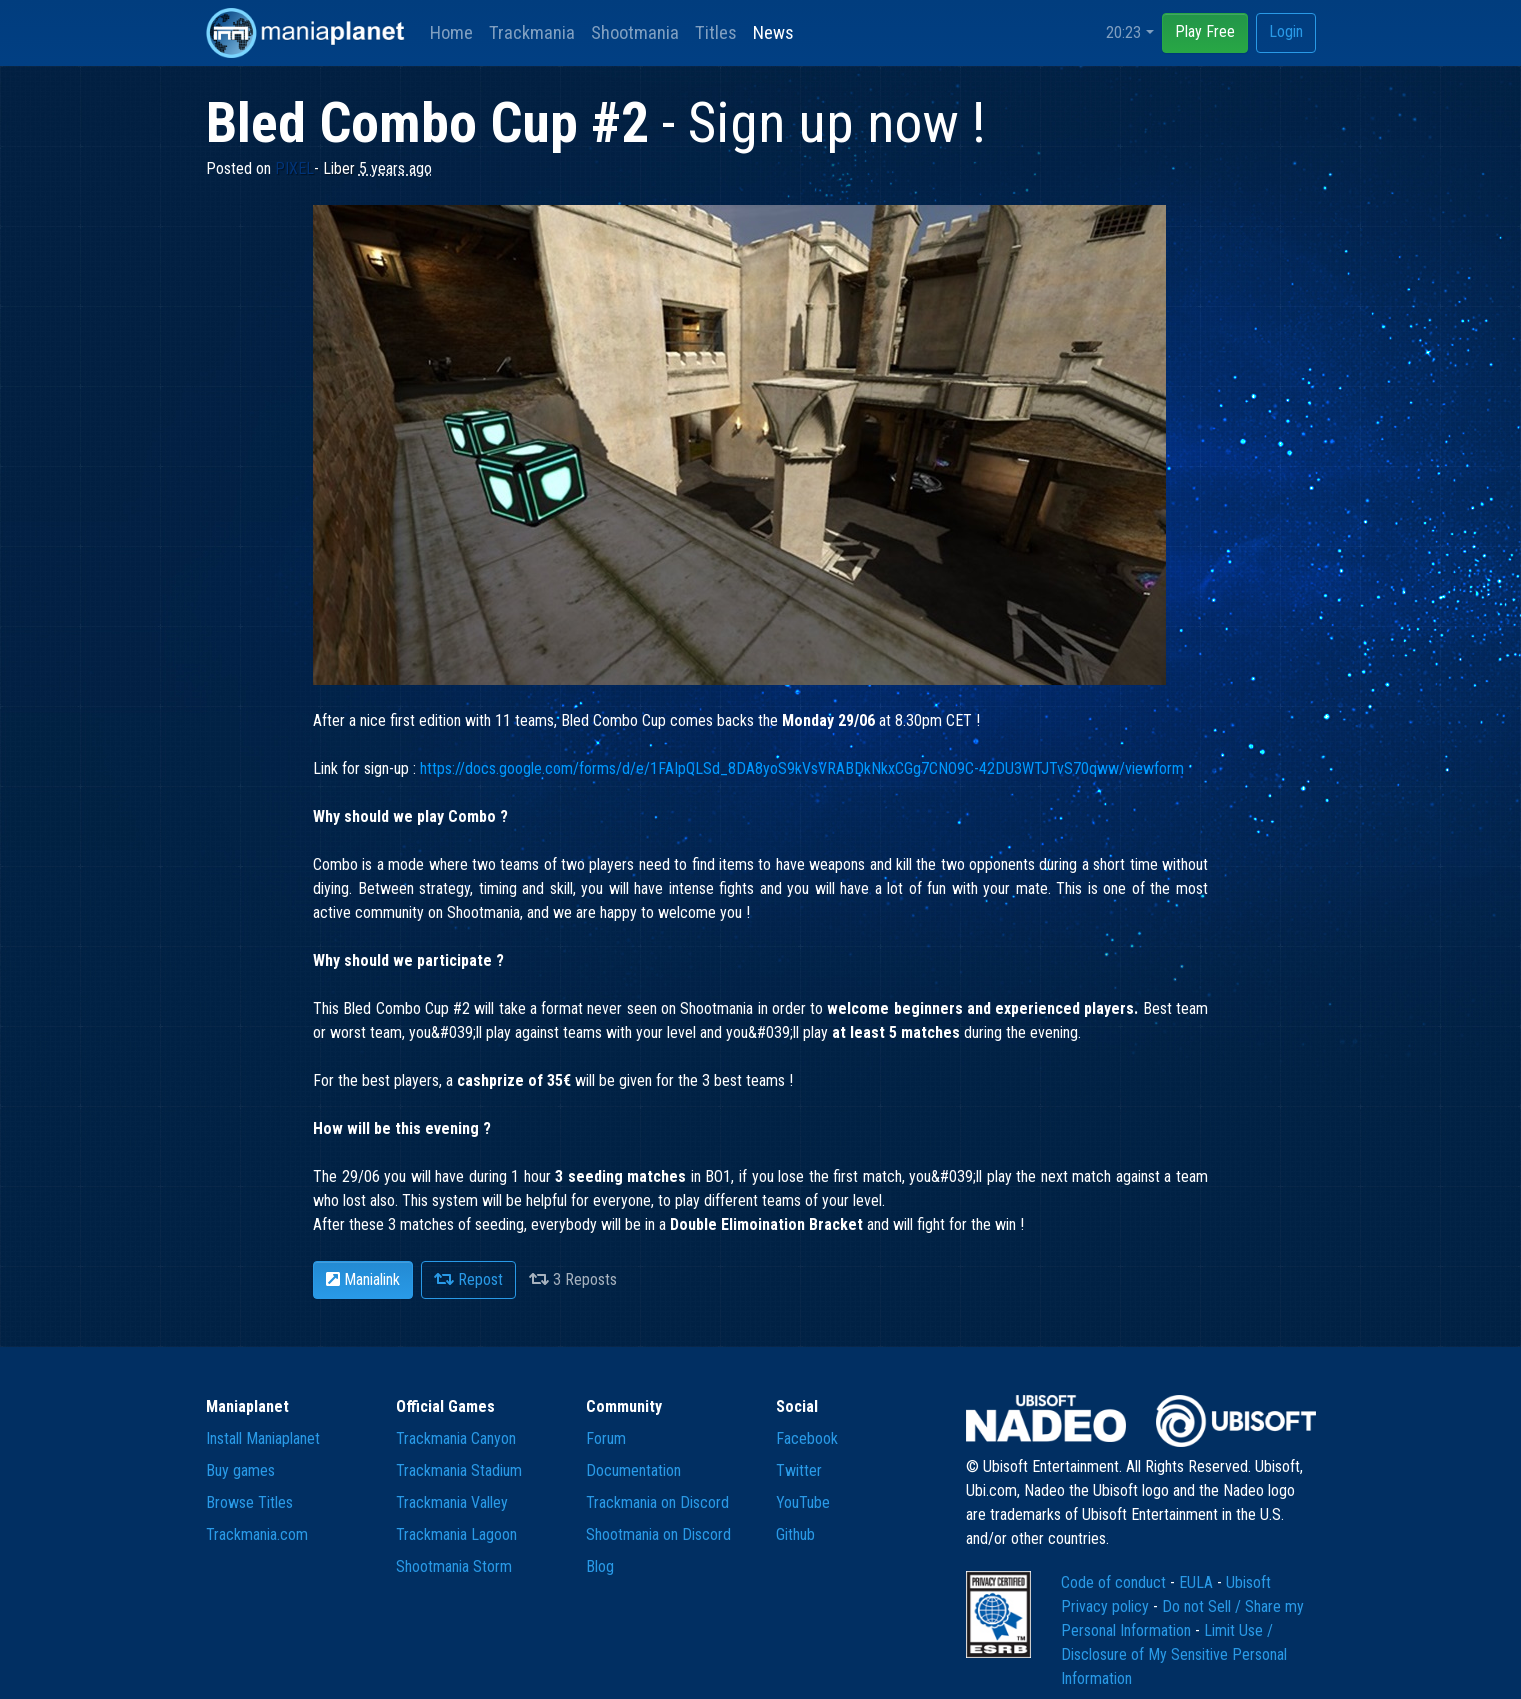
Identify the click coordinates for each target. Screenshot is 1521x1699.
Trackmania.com (257, 1534)
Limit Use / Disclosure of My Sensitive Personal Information (1174, 1654)
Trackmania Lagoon (456, 1534)
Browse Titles (249, 1502)
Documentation (633, 1470)
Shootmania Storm (454, 1566)
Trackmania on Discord (657, 1502)
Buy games (240, 1470)
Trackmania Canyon (456, 1438)
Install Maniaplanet (263, 1438)
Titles (716, 32)
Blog (600, 1566)
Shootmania (635, 32)
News (773, 32)
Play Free (1205, 31)
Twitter (799, 1470)
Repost (468, 1279)
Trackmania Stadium (459, 1470)
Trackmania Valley (452, 1502)
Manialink (363, 1279)
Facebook (807, 1438)
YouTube (803, 1502)
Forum (606, 1438)
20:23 (1123, 32)
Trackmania (532, 32)
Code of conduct (1115, 1582)
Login (1286, 31)
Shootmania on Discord (658, 1534)
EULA (1198, 1582)
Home (451, 32)
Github (795, 1534)
